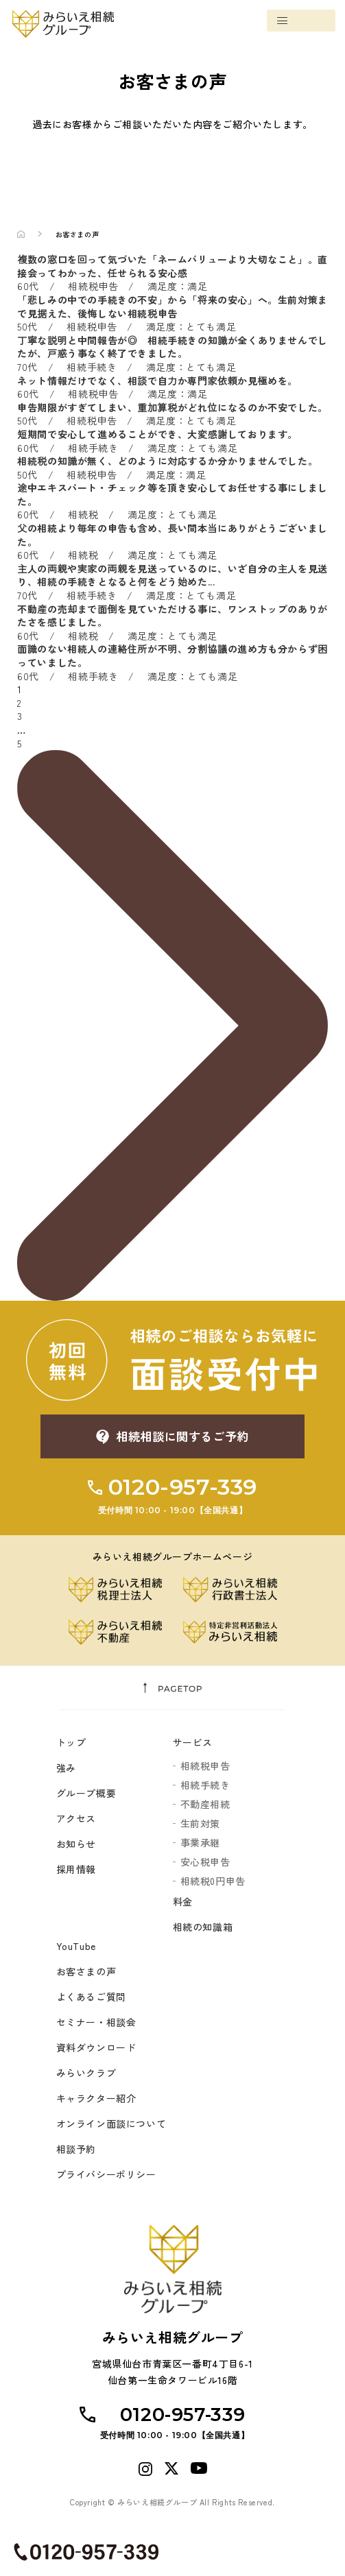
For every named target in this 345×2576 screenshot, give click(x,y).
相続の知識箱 (203, 1927)
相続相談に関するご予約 (182, 1436)
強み (66, 1768)
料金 (183, 1902)
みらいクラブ (86, 2073)
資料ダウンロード (96, 2048)
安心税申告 (205, 1862)
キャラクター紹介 (96, 2099)
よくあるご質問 (91, 1997)
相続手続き (205, 1785)
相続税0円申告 (213, 1881)
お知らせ (76, 1844)
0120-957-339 (172, 1495)
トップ (71, 1743)
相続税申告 (205, 1766)
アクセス (76, 1819)
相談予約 (76, 2149)
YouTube (76, 1946)
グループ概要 (86, 1794)
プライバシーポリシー (106, 2175)
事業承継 (200, 1843)
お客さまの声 (86, 1972)
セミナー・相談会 (96, 2023)
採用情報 (76, 1870)
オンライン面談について (111, 2124)
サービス (193, 1743)
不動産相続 (205, 1804)
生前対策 (200, 1824)
